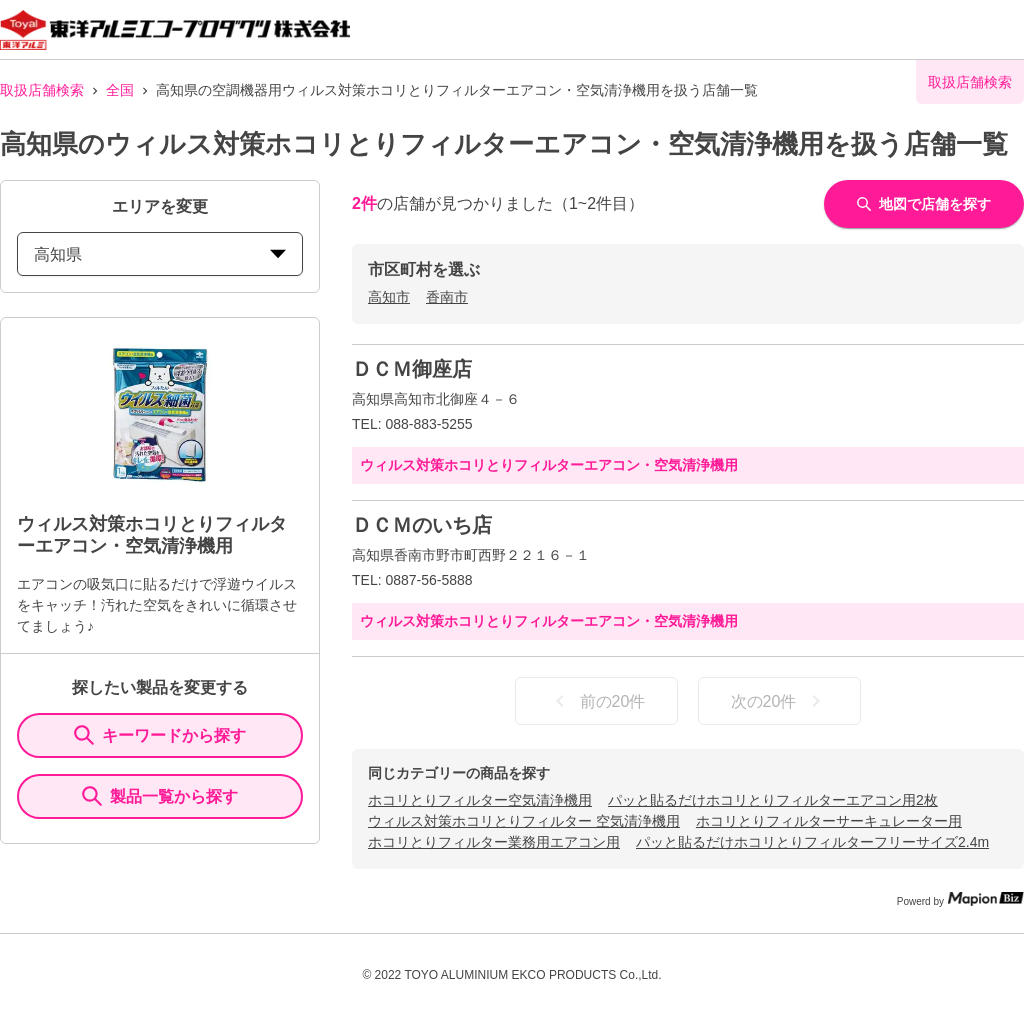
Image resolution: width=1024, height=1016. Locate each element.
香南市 (447, 297)
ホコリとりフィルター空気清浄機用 (480, 800)
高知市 (389, 297)
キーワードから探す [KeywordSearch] (160, 735)
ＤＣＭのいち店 (422, 525)
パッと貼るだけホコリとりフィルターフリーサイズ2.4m (812, 842)
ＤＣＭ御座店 (412, 369)
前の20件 (597, 701)
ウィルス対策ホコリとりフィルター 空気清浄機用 (524, 821)
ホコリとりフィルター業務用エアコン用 (494, 842)
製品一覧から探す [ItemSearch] (160, 796)
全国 (120, 90)
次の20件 (780, 701)
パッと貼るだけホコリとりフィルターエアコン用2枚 (773, 800)
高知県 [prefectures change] (160, 254)
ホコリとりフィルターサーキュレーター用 (829, 821)
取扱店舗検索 (42, 90)
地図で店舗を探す (924, 204)
